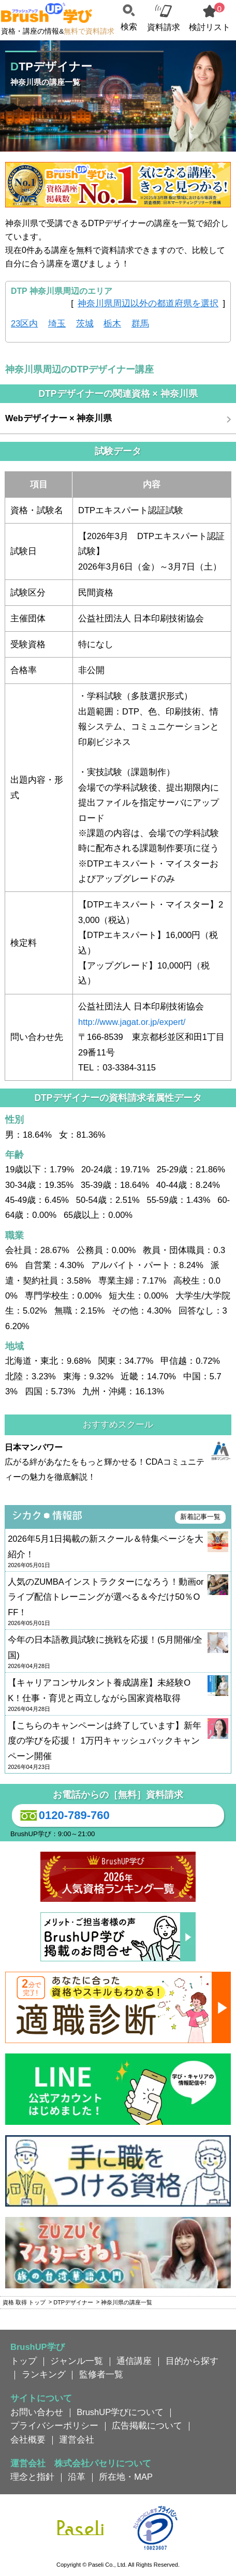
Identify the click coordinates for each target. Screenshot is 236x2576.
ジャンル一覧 (76, 2360)
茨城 (85, 323)
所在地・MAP (126, 2476)
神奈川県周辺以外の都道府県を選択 (148, 303)
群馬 (140, 323)
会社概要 (28, 2439)
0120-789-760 (63, 1815)
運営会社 (76, 2439)
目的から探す (192, 2360)
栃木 (112, 323)
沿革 (76, 2476)
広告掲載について (147, 2425)
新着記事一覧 (200, 1517)
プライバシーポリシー (54, 2425)
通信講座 (134, 2360)
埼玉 (57, 323)
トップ (23, 2360)
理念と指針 (32, 2476)
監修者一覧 (101, 2374)
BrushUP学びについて (120, 2412)
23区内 (24, 323)
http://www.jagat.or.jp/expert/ (131, 1021)
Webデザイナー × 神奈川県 (58, 418)
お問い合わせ (36, 2412)
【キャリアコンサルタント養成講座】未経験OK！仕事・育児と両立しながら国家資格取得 (118, 1695)
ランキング (44, 2374)
